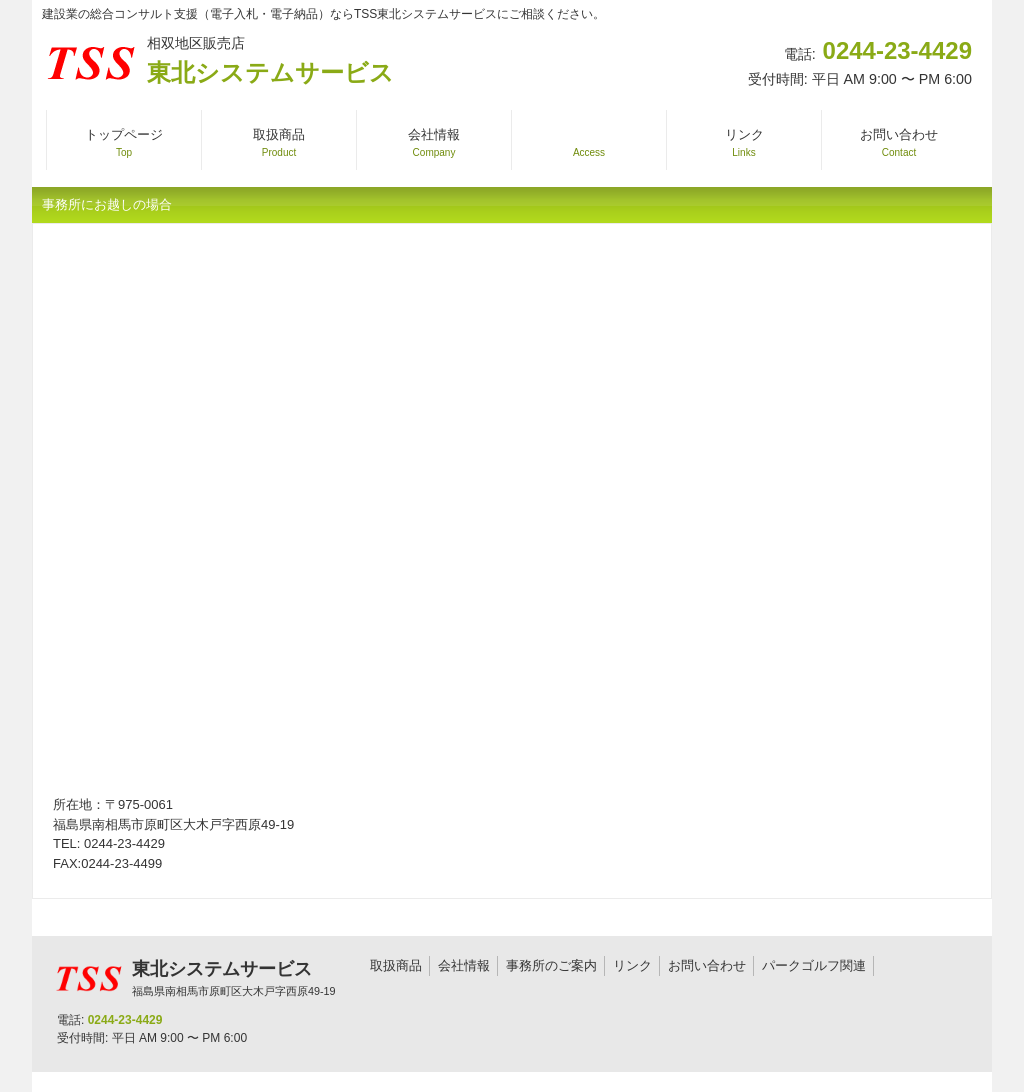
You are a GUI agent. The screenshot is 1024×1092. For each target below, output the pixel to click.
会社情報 (464, 965)
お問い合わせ (707, 965)
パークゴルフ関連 (814, 965)
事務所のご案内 (551, 965)
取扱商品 (396, 965)
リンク (632, 965)
